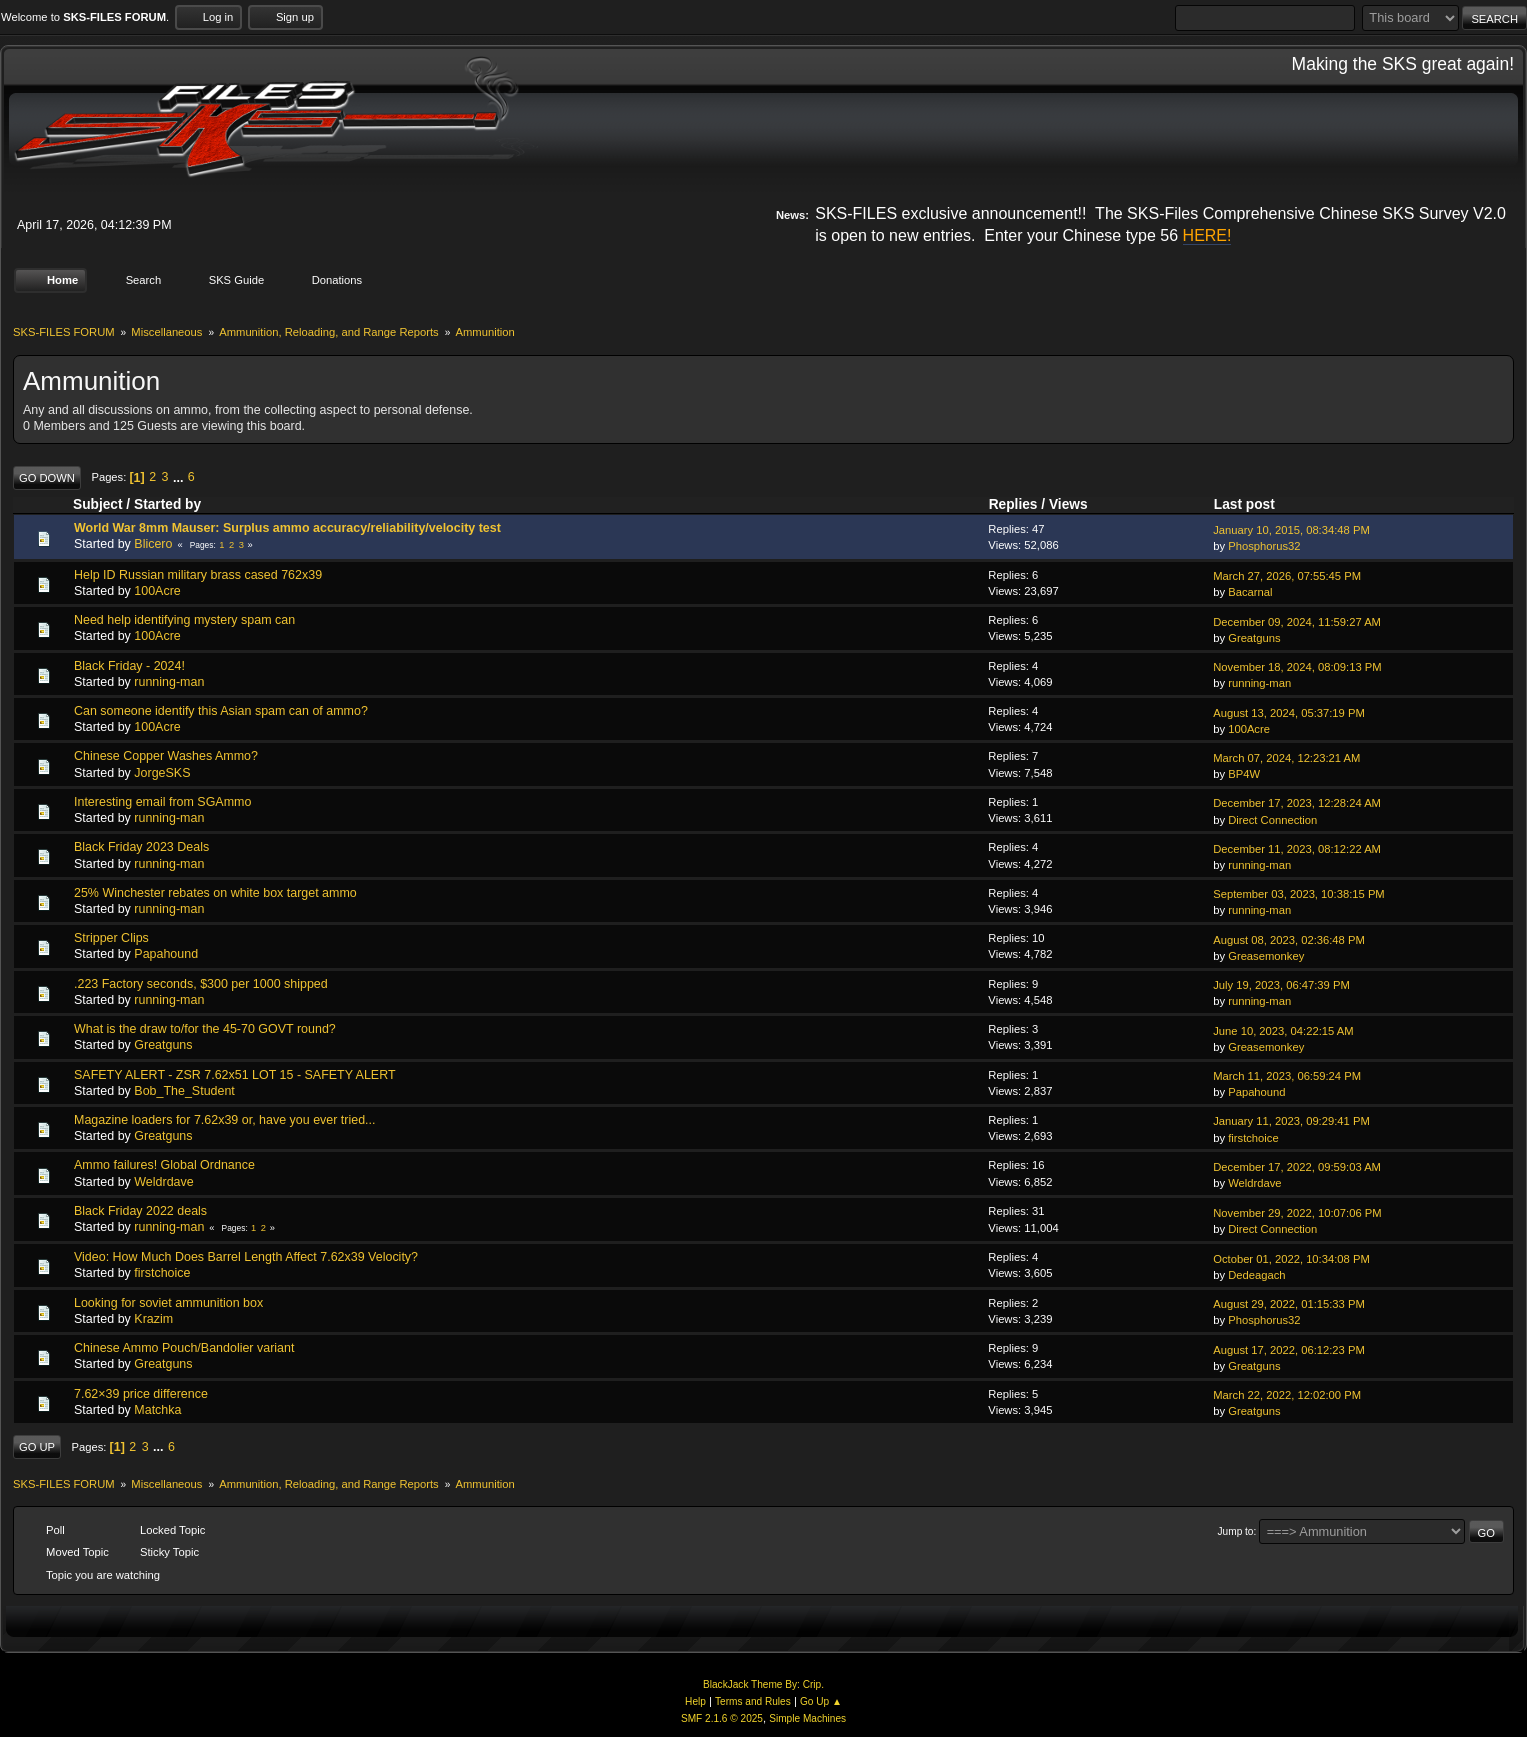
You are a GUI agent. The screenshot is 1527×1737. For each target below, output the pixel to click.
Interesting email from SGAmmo (162, 802)
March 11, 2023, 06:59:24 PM (1287, 1076)
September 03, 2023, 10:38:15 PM (1299, 894)
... (180, 477)
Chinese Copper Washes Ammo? (166, 756)
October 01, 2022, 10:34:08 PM (1291, 1259)
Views (1068, 504)
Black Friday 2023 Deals (141, 847)
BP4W (1244, 774)
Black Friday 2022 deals (140, 1211)
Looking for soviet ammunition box (168, 1302)
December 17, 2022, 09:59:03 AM (1297, 1167)
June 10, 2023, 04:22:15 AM (1283, 1030)
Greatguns (1254, 638)
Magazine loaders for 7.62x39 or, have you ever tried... (225, 1120)
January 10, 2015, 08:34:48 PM (1291, 530)
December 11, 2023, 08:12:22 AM (1297, 849)
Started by (167, 504)
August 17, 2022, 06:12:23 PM (1289, 1349)
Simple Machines (807, 1718)
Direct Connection (1272, 819)
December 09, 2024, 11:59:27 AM (1297, 621)
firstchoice (1253, 1137)
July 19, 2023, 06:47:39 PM (1281, 985)
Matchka (157, 1410)
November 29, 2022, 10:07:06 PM (1297, 1213)
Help (695, 1701)
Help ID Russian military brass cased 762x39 (198, 574)
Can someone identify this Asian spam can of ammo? (221, 711)
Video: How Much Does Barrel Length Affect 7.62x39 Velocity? (246, 1257)
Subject (98, 504)
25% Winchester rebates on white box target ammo (215, 893)
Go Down (47, 477)
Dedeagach (1256, 1275)
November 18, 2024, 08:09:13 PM (1297, 667)
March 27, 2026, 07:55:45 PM (1287, 576)
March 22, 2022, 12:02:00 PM (1287, 1395)
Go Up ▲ (821, 1701)
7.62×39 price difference (141, 1393)
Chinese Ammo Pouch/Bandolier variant (184, 1348)
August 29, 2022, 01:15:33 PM (1289, 1304)
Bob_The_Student (184, 1091)
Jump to (1236, 1530)
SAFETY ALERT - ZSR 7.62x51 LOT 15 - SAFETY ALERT (235, 1074)
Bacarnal (1250, 592)
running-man (169, 682)
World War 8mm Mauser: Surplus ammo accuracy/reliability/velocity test (287, 528)
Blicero (153, 544)
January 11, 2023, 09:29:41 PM (1291, 1121)
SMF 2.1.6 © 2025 (722, 1718)
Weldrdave (163, 1181)
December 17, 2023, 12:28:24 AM (1297, 803)
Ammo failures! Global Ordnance (164, 1165)
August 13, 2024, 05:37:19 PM (1289, 712)
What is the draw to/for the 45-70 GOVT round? (205, 1029)
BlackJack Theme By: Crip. (763, 1683)
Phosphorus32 (1264, 546)
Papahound (166, 954)
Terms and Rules (753, 1701)
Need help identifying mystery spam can (184, 620)
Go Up (37, 1447)
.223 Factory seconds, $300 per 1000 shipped (201, 983)
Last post (1253, 504)
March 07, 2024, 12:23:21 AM (1286, 758)
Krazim (153, 1319)
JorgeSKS (162, 772)
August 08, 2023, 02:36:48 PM (1289, 939)
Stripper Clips (111, 938)
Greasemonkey (1266, 956)
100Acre (157, 591)
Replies (1013, 504)
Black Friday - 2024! (129, 665)
